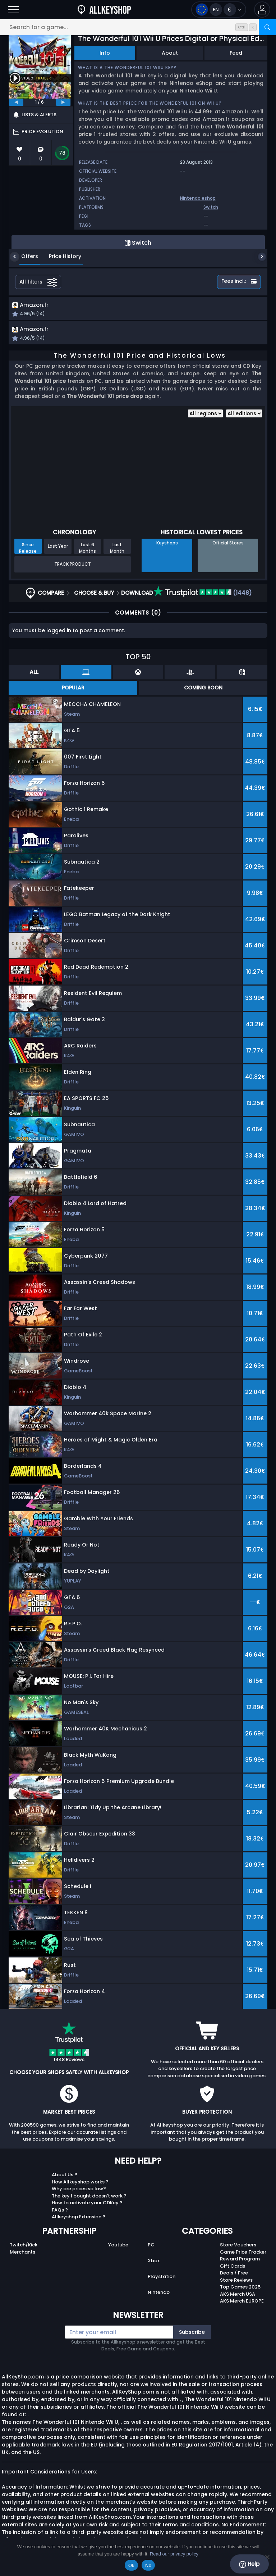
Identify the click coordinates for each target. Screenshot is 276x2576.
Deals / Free (234, 2274)
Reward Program (240, 2260)
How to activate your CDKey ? (87, 2204)
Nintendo (159, 2294)
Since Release (28, 549)
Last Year (58, 548)
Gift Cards (232, 2267)
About (170, 52)
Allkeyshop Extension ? (78, 2218)
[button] (262, 9)
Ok (131, 2565)
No (148, 2565)
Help (249, 2564)
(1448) (202, 594)
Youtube (118, 2246)
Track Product (72, 566)
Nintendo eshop (198, 198)
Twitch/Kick (23, 2246)
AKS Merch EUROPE (242, 2302)
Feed (236, 52)
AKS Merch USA (237, 2295)
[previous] (16, 102)
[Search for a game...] (138, 27)
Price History (59, 256)
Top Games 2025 (240, 2288)
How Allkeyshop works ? (80, 2183)
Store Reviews (236, 2281)
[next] (63, 102)
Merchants (22, 2253)
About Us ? (64, 2176)
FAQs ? (60, 2211)
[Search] (267, 27)
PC (151, 2246)
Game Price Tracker (243, 2253)
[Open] (13, 9)
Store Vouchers (238, 2246)
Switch (210, 207)
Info (105, 52)
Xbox (154, 2262)
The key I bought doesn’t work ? (89, 2197)
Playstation (161, 2278)
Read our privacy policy (174, 2554)
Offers (24, 256)
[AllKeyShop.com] (104, 9)
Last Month (117, 549)
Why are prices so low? (79, 2190)
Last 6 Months (87, 549)
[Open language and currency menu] (218, 9)
